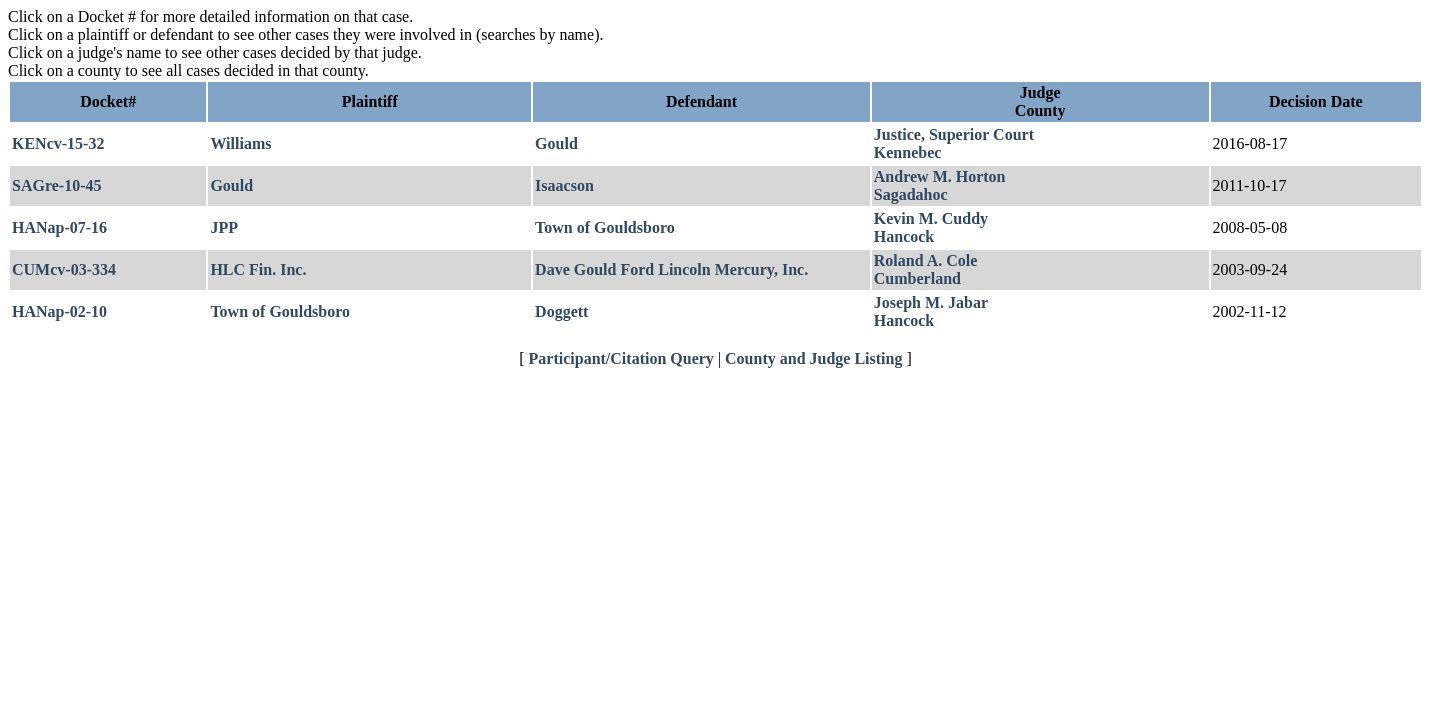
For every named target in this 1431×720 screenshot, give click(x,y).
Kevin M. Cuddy (931, 218)
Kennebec (908, 152)
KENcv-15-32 (58, 143)
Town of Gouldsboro (605, 227)
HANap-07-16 (59, 227)
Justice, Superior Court (954, 134)
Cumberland (917, 278)
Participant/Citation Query (621, 358)
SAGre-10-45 (56, 185)
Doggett (561, 311)
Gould (556, 143)
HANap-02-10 (59, 311)
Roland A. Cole (926, 260)
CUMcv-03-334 (64, 269)
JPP (224, 227)
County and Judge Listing (813, 358)
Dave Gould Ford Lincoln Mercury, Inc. (671, 269)
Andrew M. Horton (940, 176)
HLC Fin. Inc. (258, 269)
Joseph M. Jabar (931, 302)
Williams (240, 143)
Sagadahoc (911, 194)
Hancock (904, 236)
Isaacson (564, 185)
